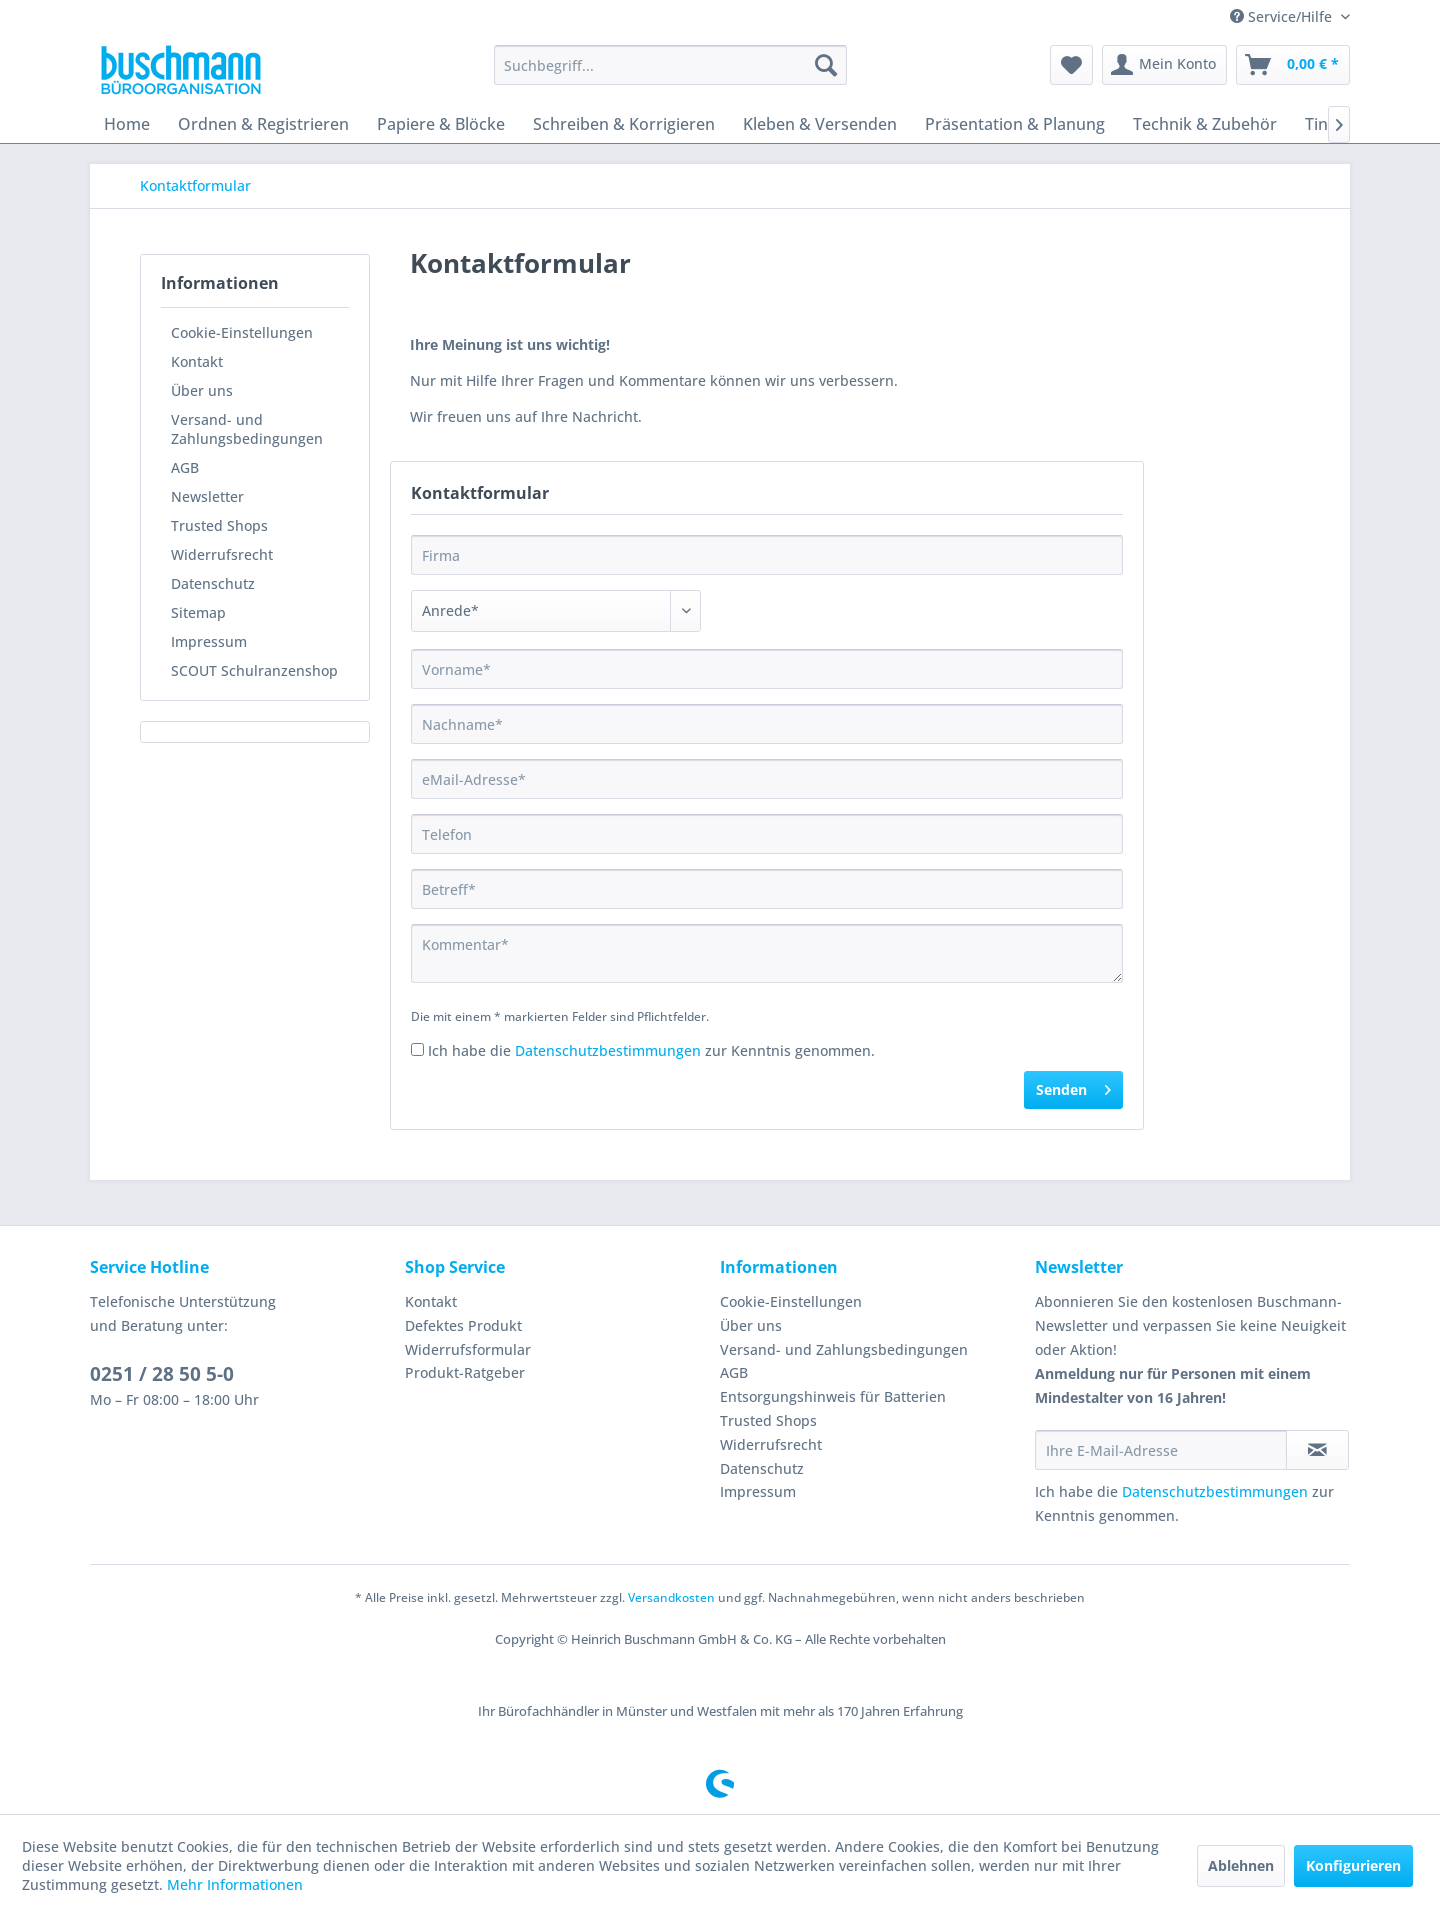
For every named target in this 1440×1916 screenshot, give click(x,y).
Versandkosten (671, 1597)
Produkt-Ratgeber (465, 1372)
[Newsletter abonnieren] (1317, 1450)
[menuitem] (670, 65)
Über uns (202, 390)
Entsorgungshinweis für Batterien (833, 1396)
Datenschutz (213, 583)
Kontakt (197, 361)
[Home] (127, 124)
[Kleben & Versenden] (820, 124)
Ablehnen (1241, 1865)
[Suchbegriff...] (670, 65)
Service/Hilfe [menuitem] (1283, 16)
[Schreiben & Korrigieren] (624, 124)
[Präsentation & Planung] (1015, 124)
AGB (185, 467)
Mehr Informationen (235, 1884)
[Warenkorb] (1293, 65)
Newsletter (207, 496)
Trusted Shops (219, 525)
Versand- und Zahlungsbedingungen (247, 429)
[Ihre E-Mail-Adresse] (1161, 1450)
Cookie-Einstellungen (242, 332)
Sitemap (198, 612)
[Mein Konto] (1164, 65)
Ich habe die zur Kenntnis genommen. (651, 1050)
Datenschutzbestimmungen (608, 1050)
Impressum (209, 641)
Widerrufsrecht (222, 554)
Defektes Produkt (463, 1325)
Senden (1073, 1086)
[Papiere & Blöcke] (441, 124)
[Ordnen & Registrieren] (263, 124)
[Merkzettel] (1071, 65)
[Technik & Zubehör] (1205, 124)
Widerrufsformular (468, 1349)
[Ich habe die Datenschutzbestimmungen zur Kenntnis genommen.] (417, 1049)
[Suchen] (826, 65)
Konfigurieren (1353, 1865)
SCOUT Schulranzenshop (254, 670)
